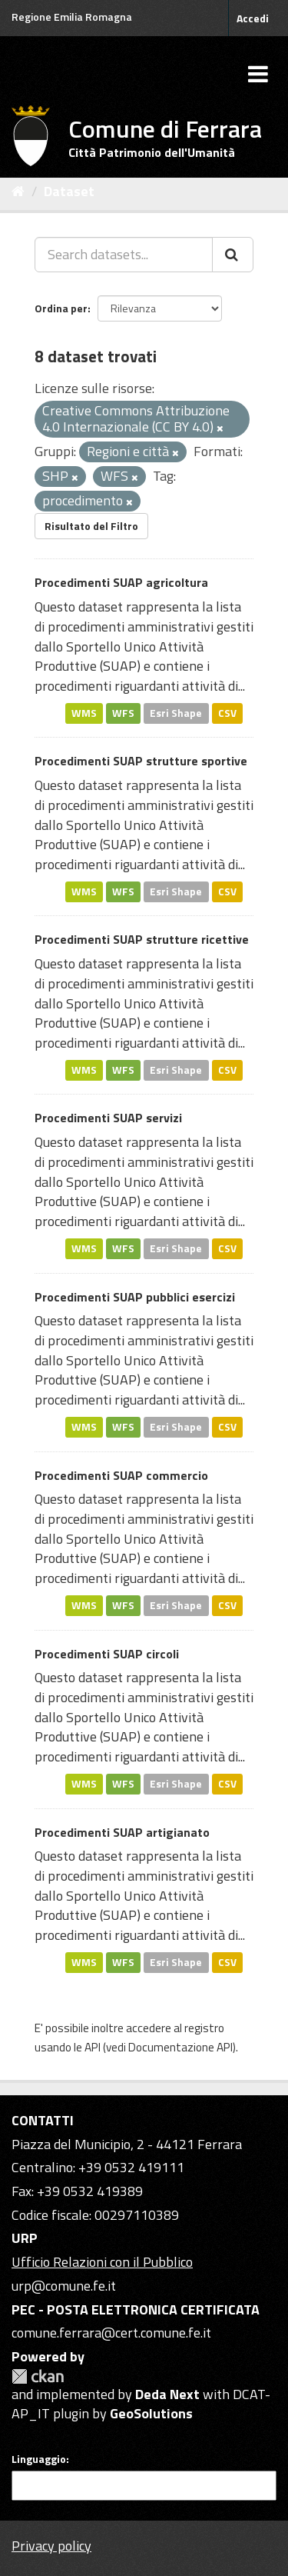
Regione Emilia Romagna (72, 16)
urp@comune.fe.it (64, 2285)
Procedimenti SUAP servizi (108, 1117)
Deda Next (167, 2394)
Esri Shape (176, 713)
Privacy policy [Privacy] (51, 2545)
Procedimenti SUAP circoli (107, 1654)
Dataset (69, 191)
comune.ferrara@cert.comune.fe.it (111, 2332)
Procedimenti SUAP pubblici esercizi (135, 1297)
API (92, 2047)
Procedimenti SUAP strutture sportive (141, 760)
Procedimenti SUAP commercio (121, 1475)
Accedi (253, 18)
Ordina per (61, 308)
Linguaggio (39, 2459)
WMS (84, 713)
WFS (123, 713)
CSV (227, 713)
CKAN (38, 2376)
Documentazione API (180, 2047)
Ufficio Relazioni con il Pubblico (102, 2261)
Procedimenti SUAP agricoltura (121, 582)
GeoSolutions (151, 2413)
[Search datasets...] (124, 254)
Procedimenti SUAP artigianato (122, 1832)
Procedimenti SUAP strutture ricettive (142, 939)
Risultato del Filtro (91, 526)
